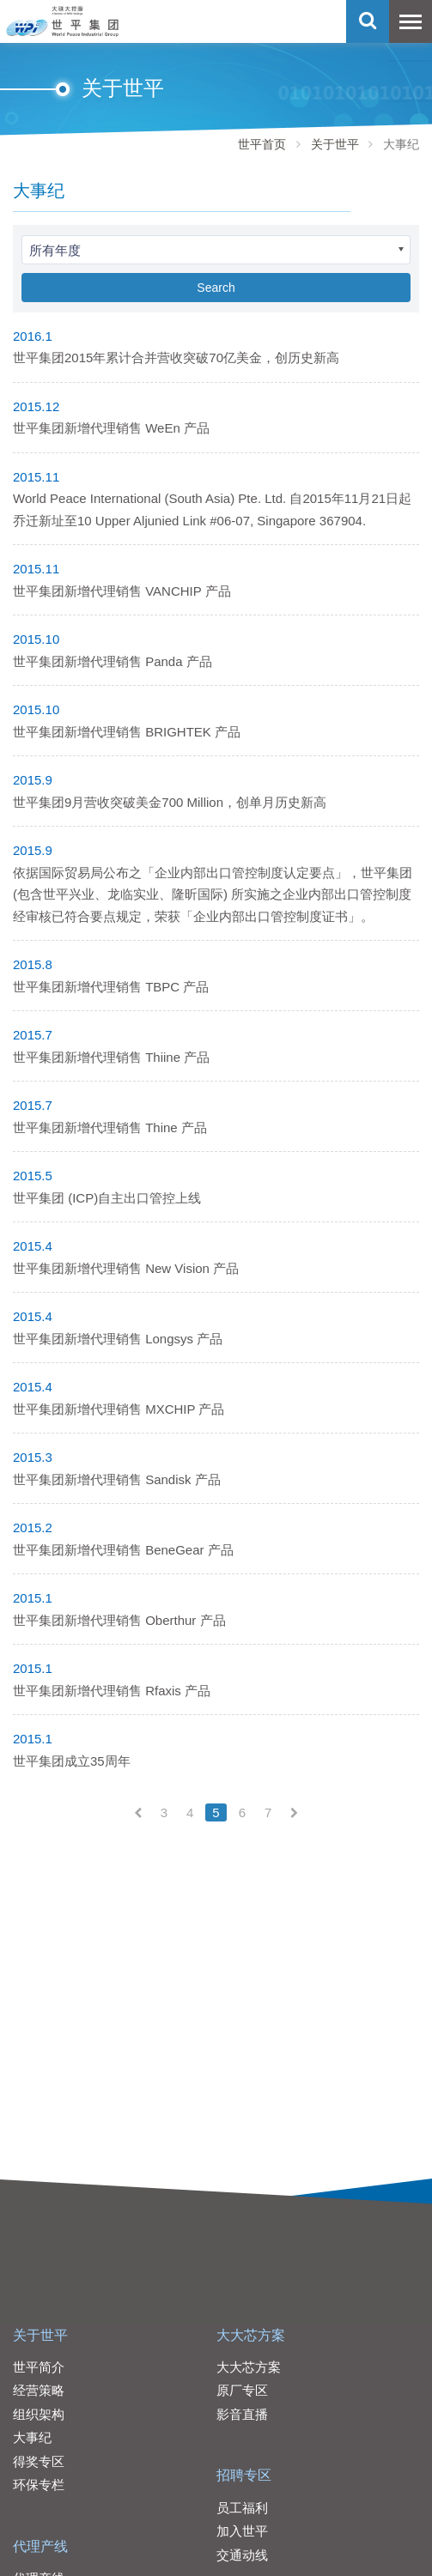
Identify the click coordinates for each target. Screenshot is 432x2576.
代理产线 (40, 2546)
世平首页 (262, 144)
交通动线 (242, 2555)
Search (215, 287)
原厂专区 (242, 2390)
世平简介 (38, 2367)
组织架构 (38, 2414)
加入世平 (242, 2531)
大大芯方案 (250, 2335)
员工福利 (242, 2507)
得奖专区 (38, 2461)
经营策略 (38, 2390)
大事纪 (32, 2437)
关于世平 (335, 144)
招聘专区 (243, 2475)
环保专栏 (38, 2484)
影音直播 (242, 2414)
